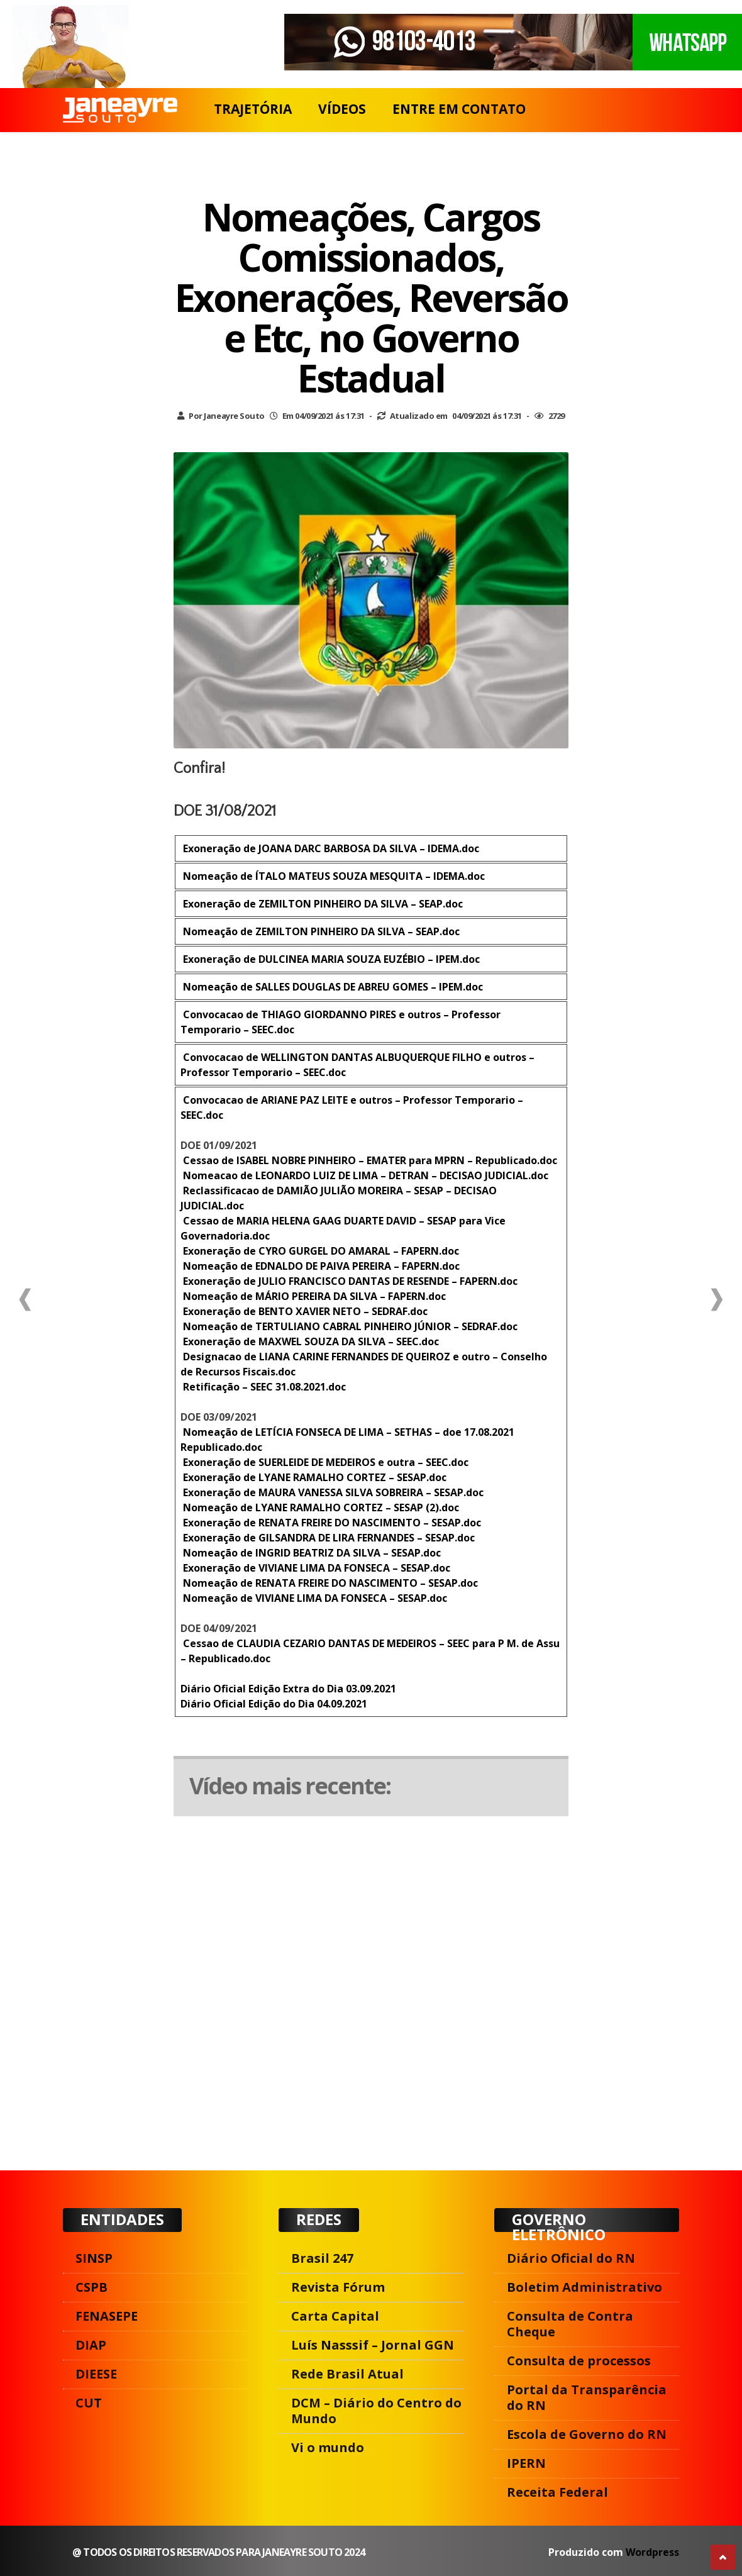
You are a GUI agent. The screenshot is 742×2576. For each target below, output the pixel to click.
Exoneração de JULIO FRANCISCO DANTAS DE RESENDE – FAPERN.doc (349, 1281)
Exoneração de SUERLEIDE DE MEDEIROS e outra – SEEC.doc (324, 1462)
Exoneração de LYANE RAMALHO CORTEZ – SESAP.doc (313, 1477)
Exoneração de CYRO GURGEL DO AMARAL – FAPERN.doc (319, 1251)
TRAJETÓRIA (253, 109)
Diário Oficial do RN (571, 2258)
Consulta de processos (579, 2360)
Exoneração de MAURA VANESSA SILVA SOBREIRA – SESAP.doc (332, 1492)
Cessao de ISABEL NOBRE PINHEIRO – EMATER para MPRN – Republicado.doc (368, 1160)
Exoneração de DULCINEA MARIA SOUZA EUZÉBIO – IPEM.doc (330, 959)
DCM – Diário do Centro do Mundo (376, 2410)
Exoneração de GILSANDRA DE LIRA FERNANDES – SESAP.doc (327, 1538)
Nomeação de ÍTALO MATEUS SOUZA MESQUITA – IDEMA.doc (332, 876)
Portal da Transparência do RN (587, 2397)
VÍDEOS (342, 109)
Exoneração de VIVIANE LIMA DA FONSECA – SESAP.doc (315, 1568)
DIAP (90, 2344)
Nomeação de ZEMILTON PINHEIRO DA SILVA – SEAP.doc (320, 931)
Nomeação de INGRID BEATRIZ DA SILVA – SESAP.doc (310, 1553)
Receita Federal (557, 2492)
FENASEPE (106, 2315)
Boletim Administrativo (584, 2287)
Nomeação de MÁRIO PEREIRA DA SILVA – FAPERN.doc (313, 1296)
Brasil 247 (322, 2258)
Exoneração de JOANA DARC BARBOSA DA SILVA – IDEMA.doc (329, 848)
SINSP (94, 2258)
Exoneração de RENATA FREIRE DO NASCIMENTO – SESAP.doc (330, 1523)
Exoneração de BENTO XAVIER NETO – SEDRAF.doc (304, 1311)
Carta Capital (335, 2315)
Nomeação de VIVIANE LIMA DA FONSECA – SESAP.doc (313, 1598)
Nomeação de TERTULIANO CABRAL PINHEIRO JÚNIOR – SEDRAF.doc (349, 1326)
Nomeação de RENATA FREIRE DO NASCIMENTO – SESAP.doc (329, 1583)
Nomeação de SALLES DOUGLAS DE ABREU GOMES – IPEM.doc (331, 987)
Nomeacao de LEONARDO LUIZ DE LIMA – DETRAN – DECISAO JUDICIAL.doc (364, 1175)
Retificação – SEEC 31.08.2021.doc (263, 1387)
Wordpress (652, 2552)
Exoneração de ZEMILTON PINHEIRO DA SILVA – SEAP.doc (321, 904)
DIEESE (96, 2373)
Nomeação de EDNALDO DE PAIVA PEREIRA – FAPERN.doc (320, 1266)
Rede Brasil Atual (347, 2373)
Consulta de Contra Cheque (570, 2323)
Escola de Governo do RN (587, 2434)
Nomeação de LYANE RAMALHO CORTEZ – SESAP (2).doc (319, 1507)
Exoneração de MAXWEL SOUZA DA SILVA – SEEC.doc (309, 1341)
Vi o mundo (327, 2447)
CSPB (91, 2287)
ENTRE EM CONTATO (459, 109)
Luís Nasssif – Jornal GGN (372, 2344)
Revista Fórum (338, 2287)
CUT (88, 2402)
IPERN (526, 2463)
